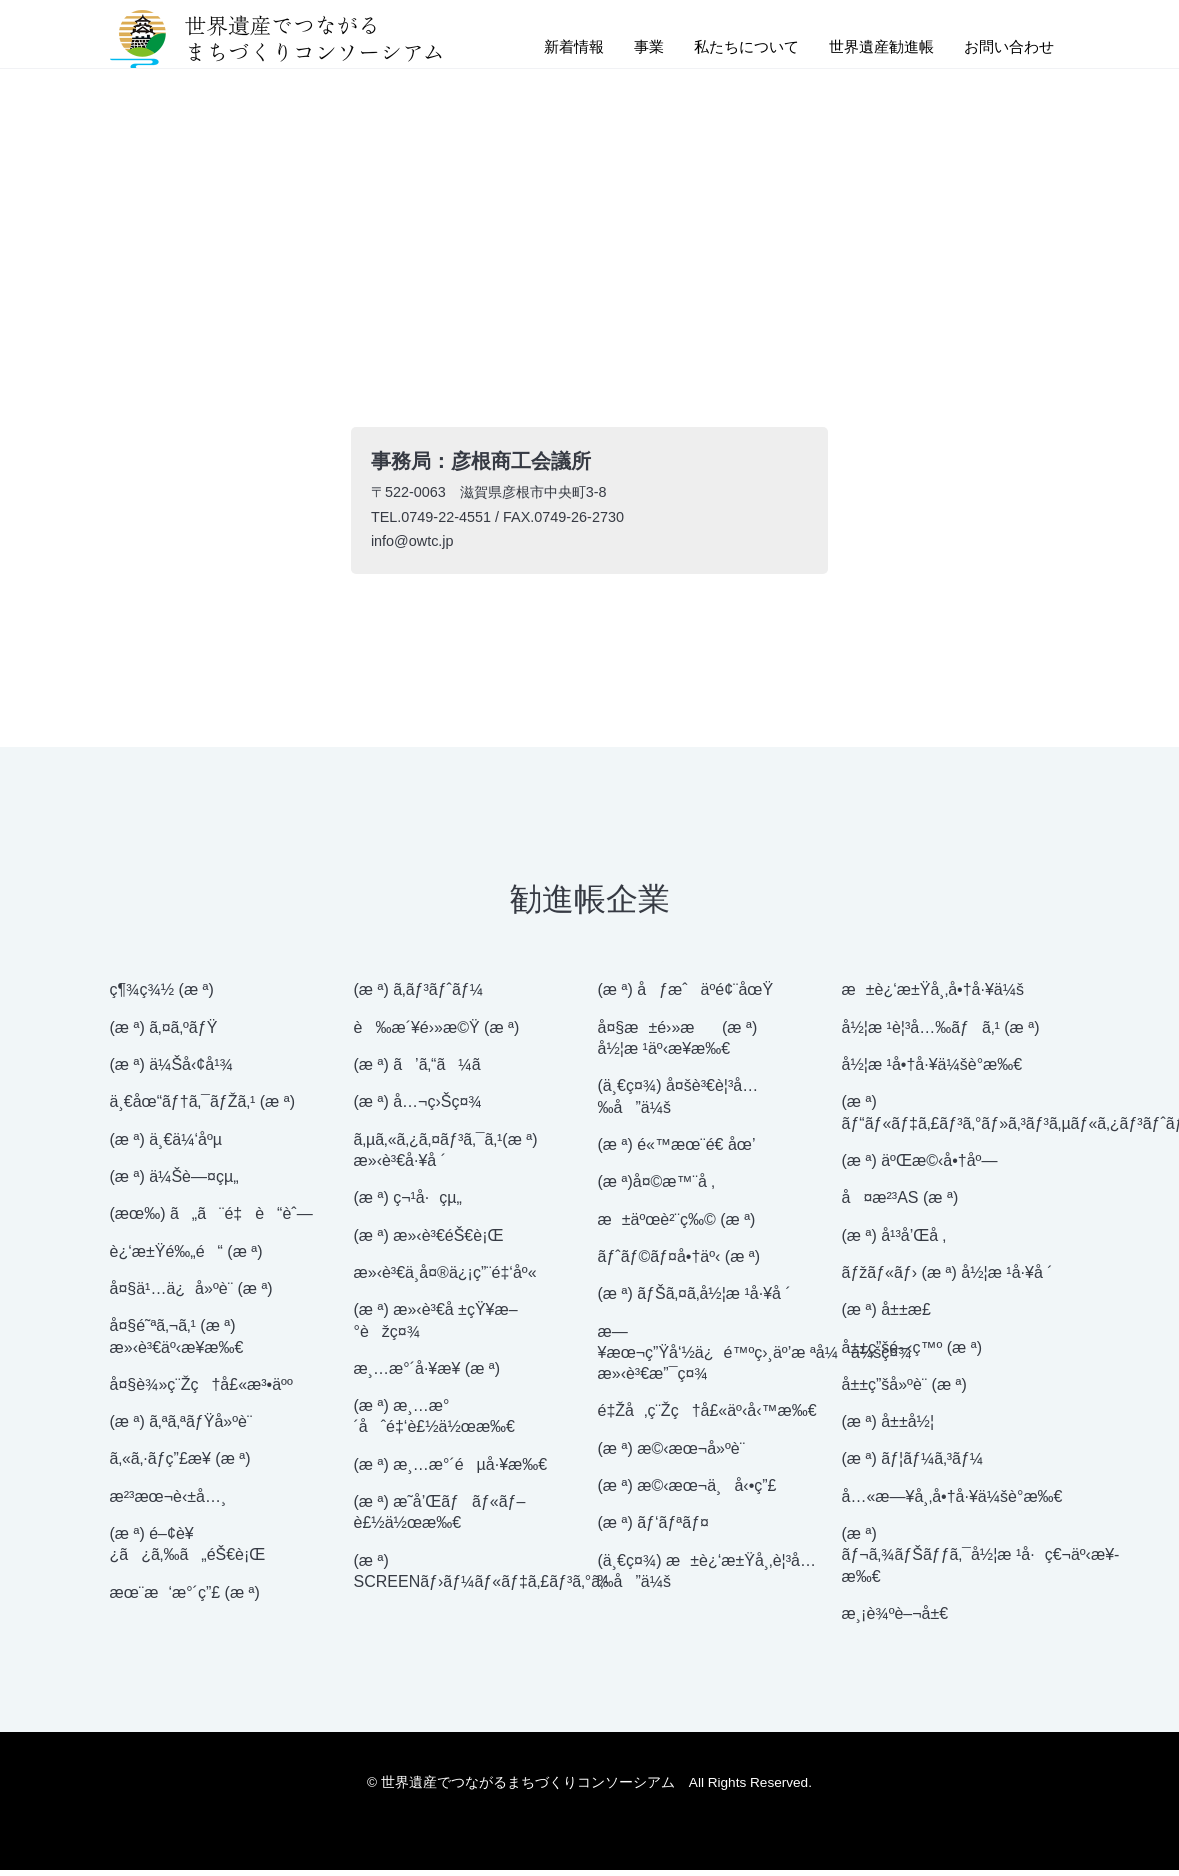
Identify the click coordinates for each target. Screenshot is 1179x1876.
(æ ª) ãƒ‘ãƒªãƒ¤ (653, 1529)
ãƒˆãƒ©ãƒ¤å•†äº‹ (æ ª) (679, 1262)
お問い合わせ (1006, 48)
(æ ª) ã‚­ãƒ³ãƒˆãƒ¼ (419, 996)
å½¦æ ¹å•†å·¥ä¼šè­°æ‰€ (932, 1070)
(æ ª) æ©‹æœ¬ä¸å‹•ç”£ (687, 1491)
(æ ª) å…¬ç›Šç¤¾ (418, 1108)
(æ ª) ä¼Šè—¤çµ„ (174, 1182)
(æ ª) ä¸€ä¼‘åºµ (166, 1145)
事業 (628, 48)
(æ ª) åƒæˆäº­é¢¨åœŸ (686, 996)
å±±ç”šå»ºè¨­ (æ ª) (904, 1390)
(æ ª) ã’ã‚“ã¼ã (430, 1070)
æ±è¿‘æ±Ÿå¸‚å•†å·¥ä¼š (933, 996)
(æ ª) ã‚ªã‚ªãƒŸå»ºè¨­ (181, 1428)
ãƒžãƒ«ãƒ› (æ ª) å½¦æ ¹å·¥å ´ (947, 1278)
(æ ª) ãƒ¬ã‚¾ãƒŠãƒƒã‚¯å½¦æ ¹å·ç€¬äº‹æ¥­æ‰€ (981, 1561)
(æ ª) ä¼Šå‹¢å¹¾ (171, 1070)
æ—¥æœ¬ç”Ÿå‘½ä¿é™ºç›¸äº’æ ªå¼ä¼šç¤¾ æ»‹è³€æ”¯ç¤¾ (755, 1359)
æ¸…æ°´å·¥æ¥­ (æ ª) (427, 1374)
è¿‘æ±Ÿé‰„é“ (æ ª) (186, 1257)
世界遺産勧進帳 (872, 48)
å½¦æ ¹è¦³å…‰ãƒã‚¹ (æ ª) (941, 1033)
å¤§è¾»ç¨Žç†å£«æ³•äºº (201, 1390)
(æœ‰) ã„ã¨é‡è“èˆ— (211, 1220)
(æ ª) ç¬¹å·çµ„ (408, 1204)
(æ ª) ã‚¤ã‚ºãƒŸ (164, 1033)
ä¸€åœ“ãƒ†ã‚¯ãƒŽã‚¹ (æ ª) (202, 1108)
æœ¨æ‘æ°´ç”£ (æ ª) (185, 1598)
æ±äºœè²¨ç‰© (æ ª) (677, 1225)
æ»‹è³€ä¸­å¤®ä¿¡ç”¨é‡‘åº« (445, 1278)
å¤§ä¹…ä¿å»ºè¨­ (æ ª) (191, 1294)
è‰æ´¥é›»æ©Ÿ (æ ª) (437, 1033)
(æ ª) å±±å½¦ (888, 1428)
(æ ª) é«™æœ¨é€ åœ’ (677, 1150)
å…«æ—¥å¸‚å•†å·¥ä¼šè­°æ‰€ (952, 1502)
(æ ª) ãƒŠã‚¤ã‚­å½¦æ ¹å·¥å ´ (694, 1300)
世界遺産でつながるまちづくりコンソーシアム (276, 40)
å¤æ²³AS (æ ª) (900, 1204)
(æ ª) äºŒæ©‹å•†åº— (920, 1166)
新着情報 (550, 48)
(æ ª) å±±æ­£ (886, 1316)
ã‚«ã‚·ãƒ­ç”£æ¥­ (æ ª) (180, 1465)
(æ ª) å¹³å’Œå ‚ (894, 1241)
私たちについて (730, 48)
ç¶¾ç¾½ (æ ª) (162, 996)
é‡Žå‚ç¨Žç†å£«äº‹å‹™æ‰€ (707, 1417)
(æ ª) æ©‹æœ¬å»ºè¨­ (672, 1454)
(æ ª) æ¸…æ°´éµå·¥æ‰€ (451, 1470)
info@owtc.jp (414, 545)
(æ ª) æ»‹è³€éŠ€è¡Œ (429, 1241)
